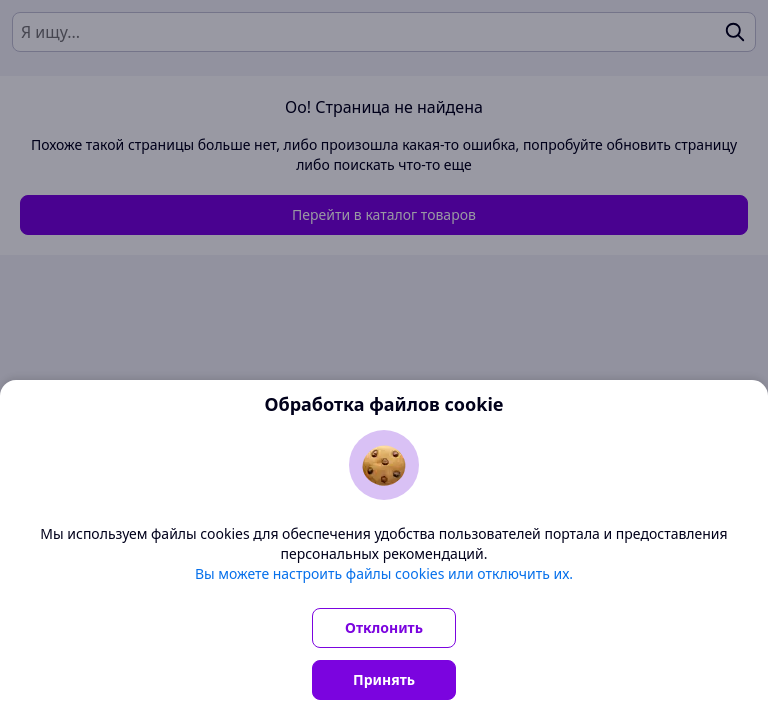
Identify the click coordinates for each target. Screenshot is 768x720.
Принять (384, 679)
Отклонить (384, 627)
